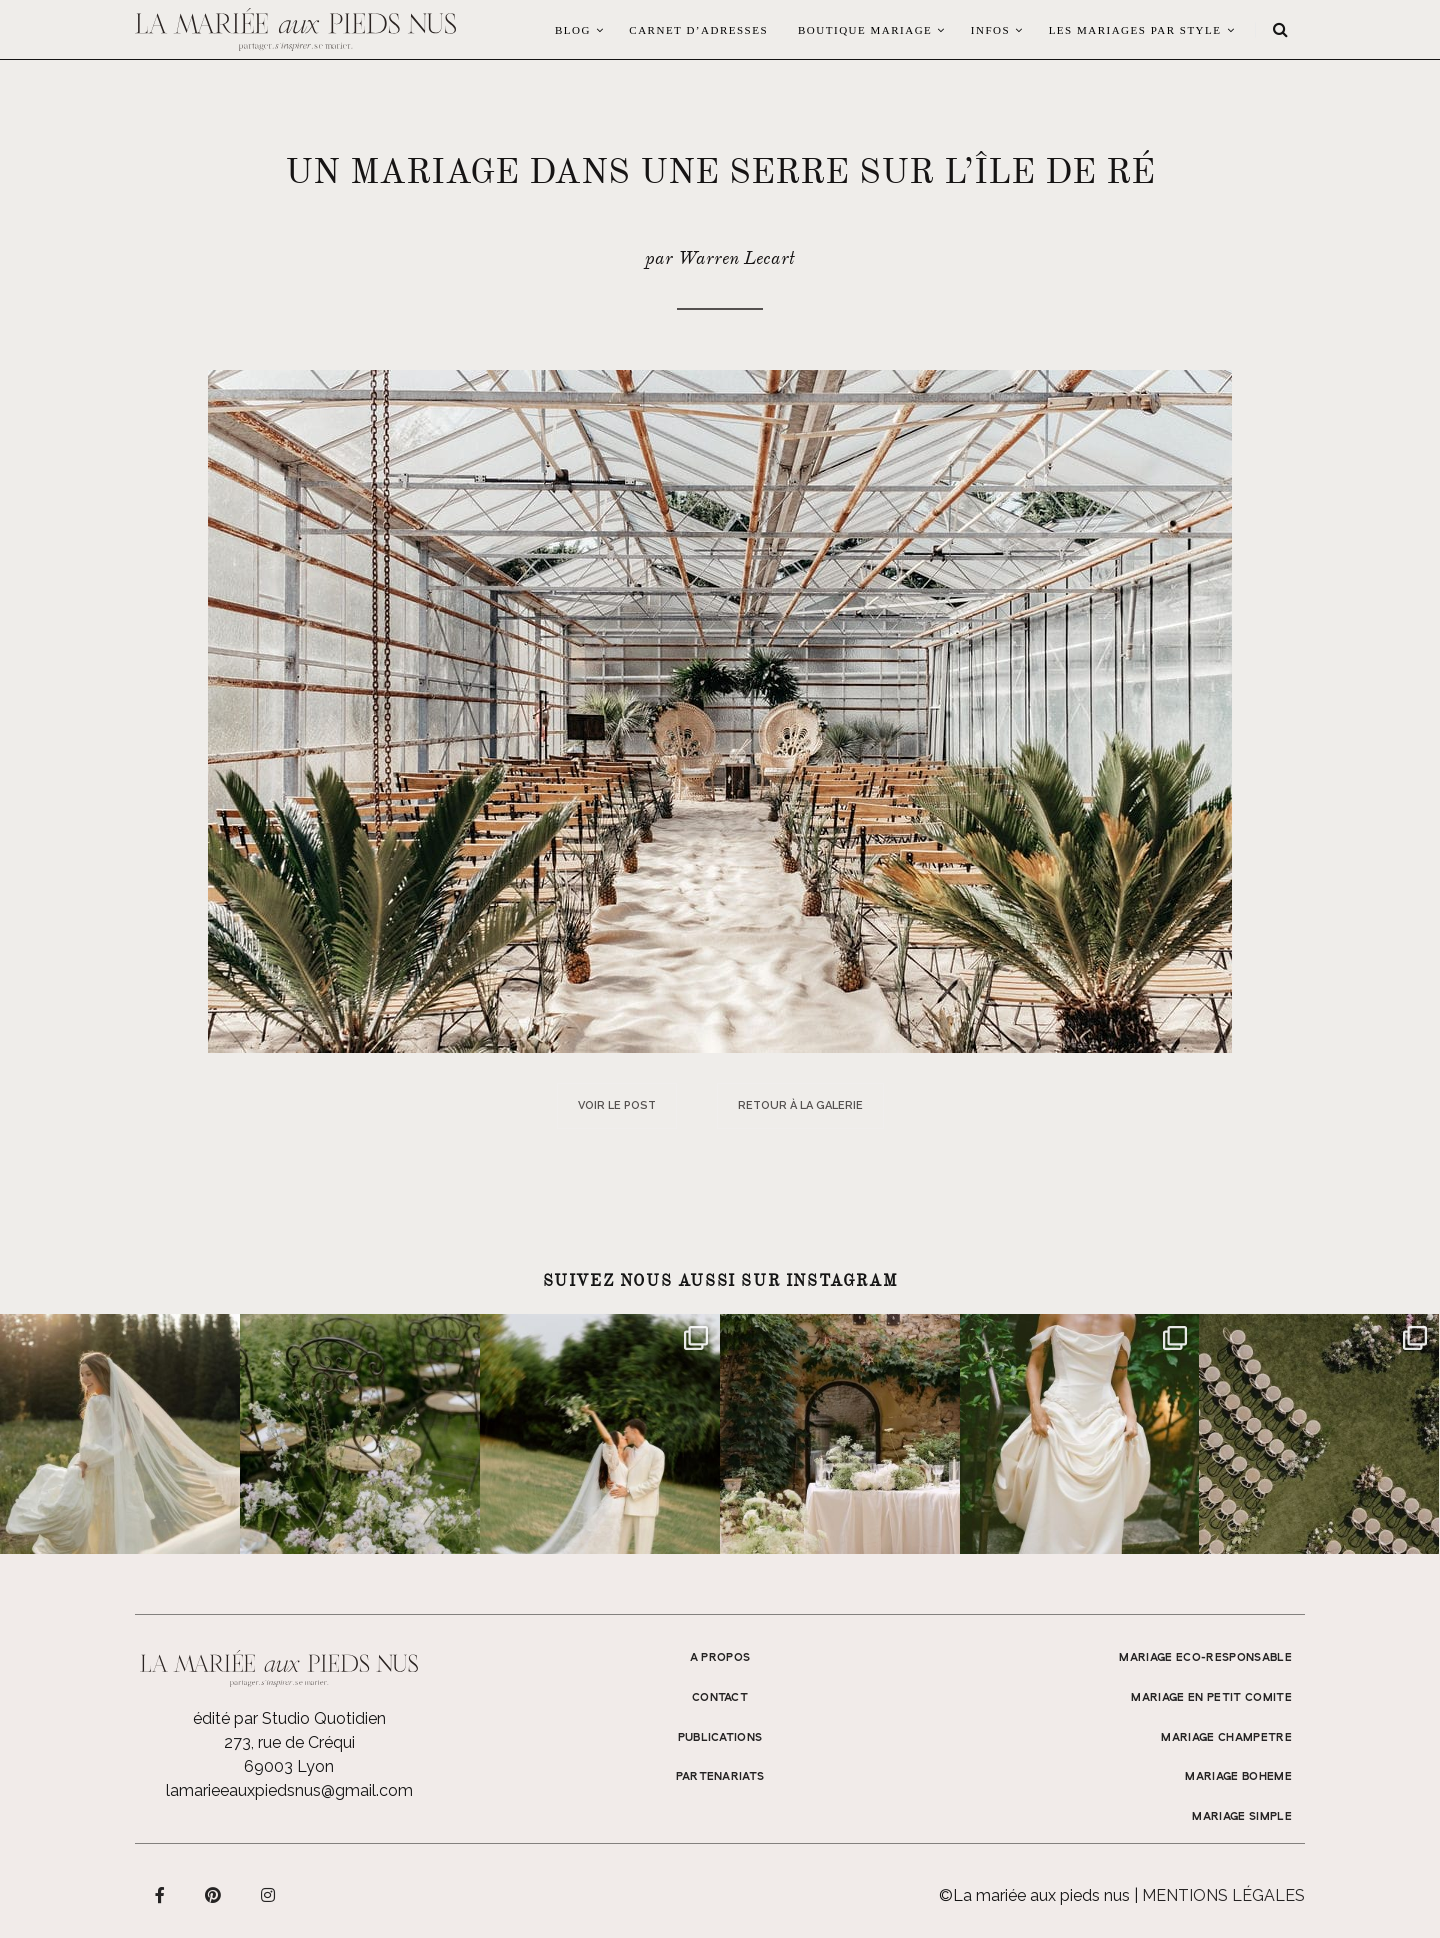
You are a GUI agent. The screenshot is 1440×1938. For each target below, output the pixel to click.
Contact (720, 1698)
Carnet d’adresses (698, 30)
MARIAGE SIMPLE (1242, 1817)
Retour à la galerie (800, 1105)
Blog (573, 30)
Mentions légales (1223, 1895)
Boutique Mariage (865, 30)
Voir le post (617, 1105)
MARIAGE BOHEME (1238, 1777)
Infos (990, 30)
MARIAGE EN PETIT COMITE (1211, 1698)
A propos (720, 1658)
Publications (720, 1738)
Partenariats (720, 1777)
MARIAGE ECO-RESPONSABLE (1205, 1658)
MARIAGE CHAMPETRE (1226, 1738)
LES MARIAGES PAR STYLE (1135, 30)
